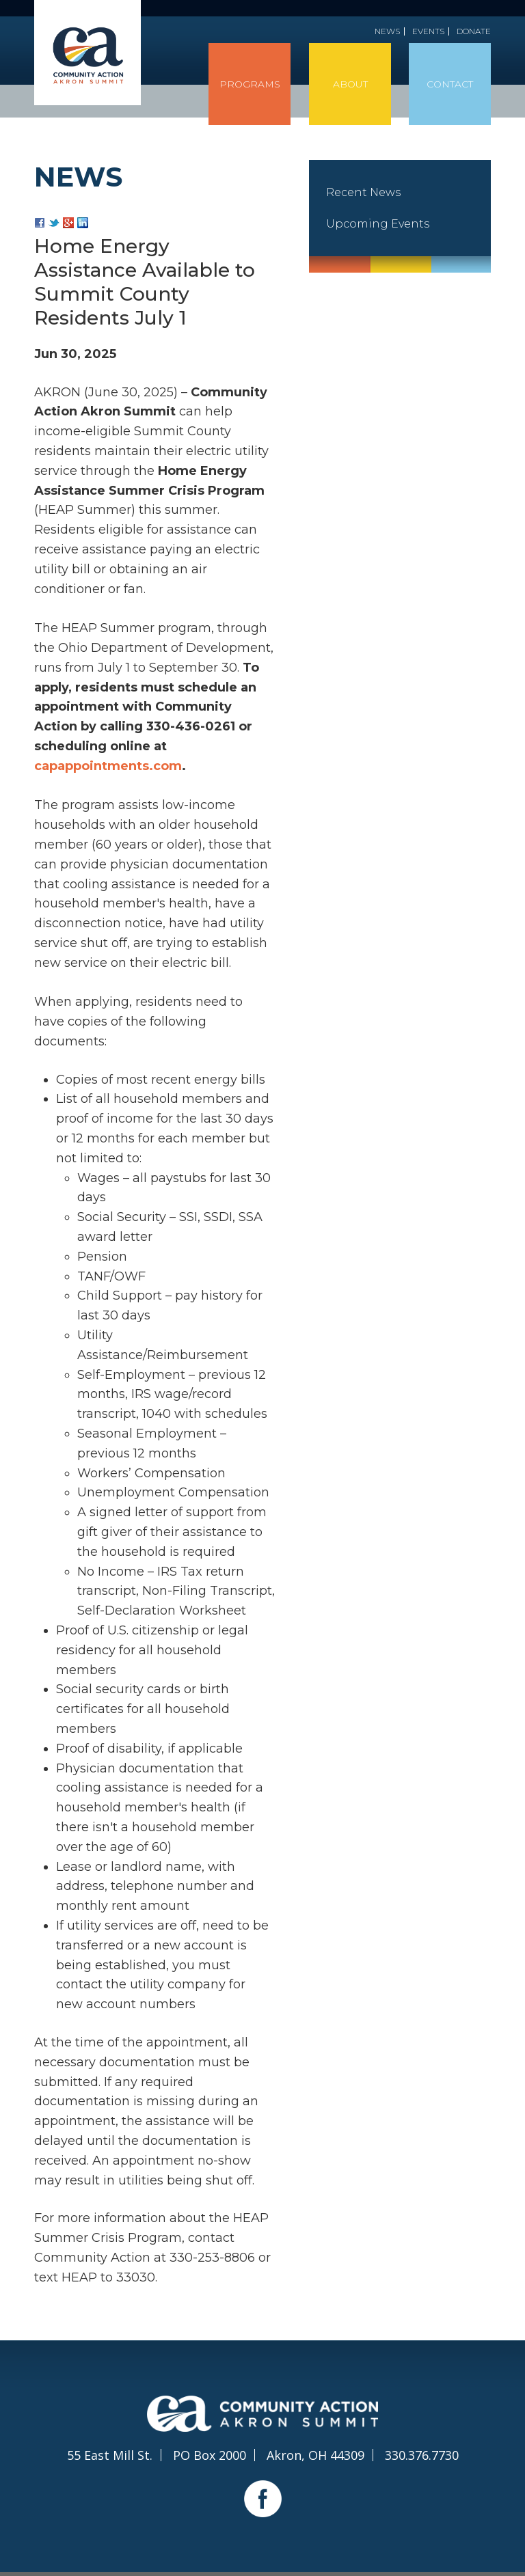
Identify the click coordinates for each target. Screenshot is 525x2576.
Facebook (263, 2498)
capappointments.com (108, 765)
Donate (474, 31)
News (387, 31)
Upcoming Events (377, 223)
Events (428, 31)
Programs (249, 84)
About (350, 84)
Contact (450, 84)
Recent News (363, 192)
